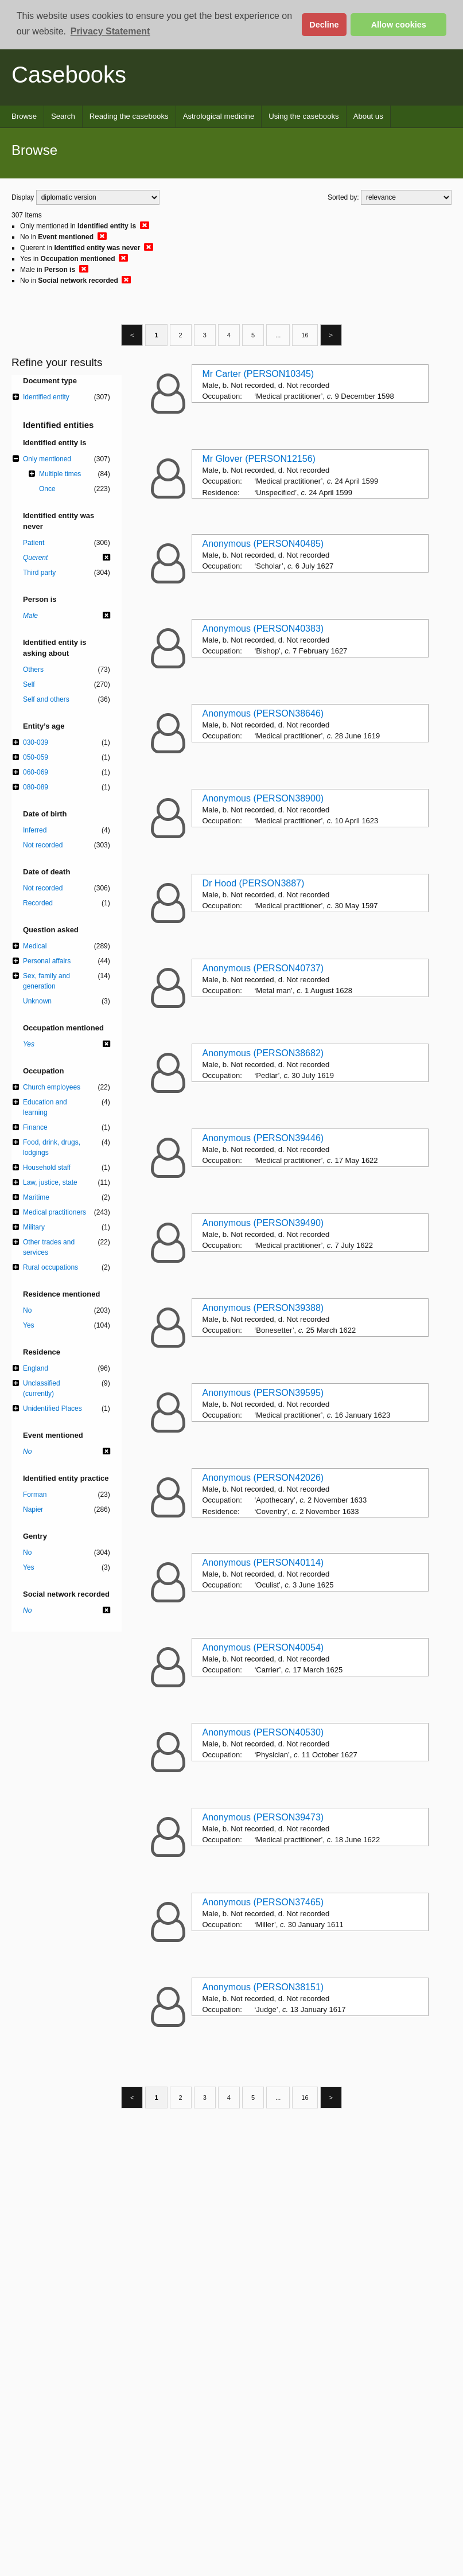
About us (368, 116)
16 (304, 335)
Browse (24, 116)
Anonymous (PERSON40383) (263, 628)
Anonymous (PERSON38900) (263, 798)
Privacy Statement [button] (110, 31)
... (278, 335)
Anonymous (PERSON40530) (263, 1732)
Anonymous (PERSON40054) (263, 1647)
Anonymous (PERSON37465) (263, 1902)
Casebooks (68, 74)
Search (63, 116)
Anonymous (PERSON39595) (263, 1393)
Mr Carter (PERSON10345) (258, 374)
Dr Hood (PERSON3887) (253, 883)
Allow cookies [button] (398, 24)
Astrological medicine (219, 116)
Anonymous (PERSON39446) (263, 1138)
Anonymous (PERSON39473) (263, 1817)
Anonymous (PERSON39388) (263, 1308)
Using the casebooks (304, 116)
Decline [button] (324, 24)
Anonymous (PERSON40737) (263, 968)
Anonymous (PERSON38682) (263, 1053)
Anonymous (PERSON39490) (263, 1223)
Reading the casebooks (129, 116)
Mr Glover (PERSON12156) (258, 459)
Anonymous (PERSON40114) (263, 1562)
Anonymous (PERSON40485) (263, 543)
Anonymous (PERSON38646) (263, 713)
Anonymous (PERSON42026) (263, 1477)
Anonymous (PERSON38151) (263, 1987)
